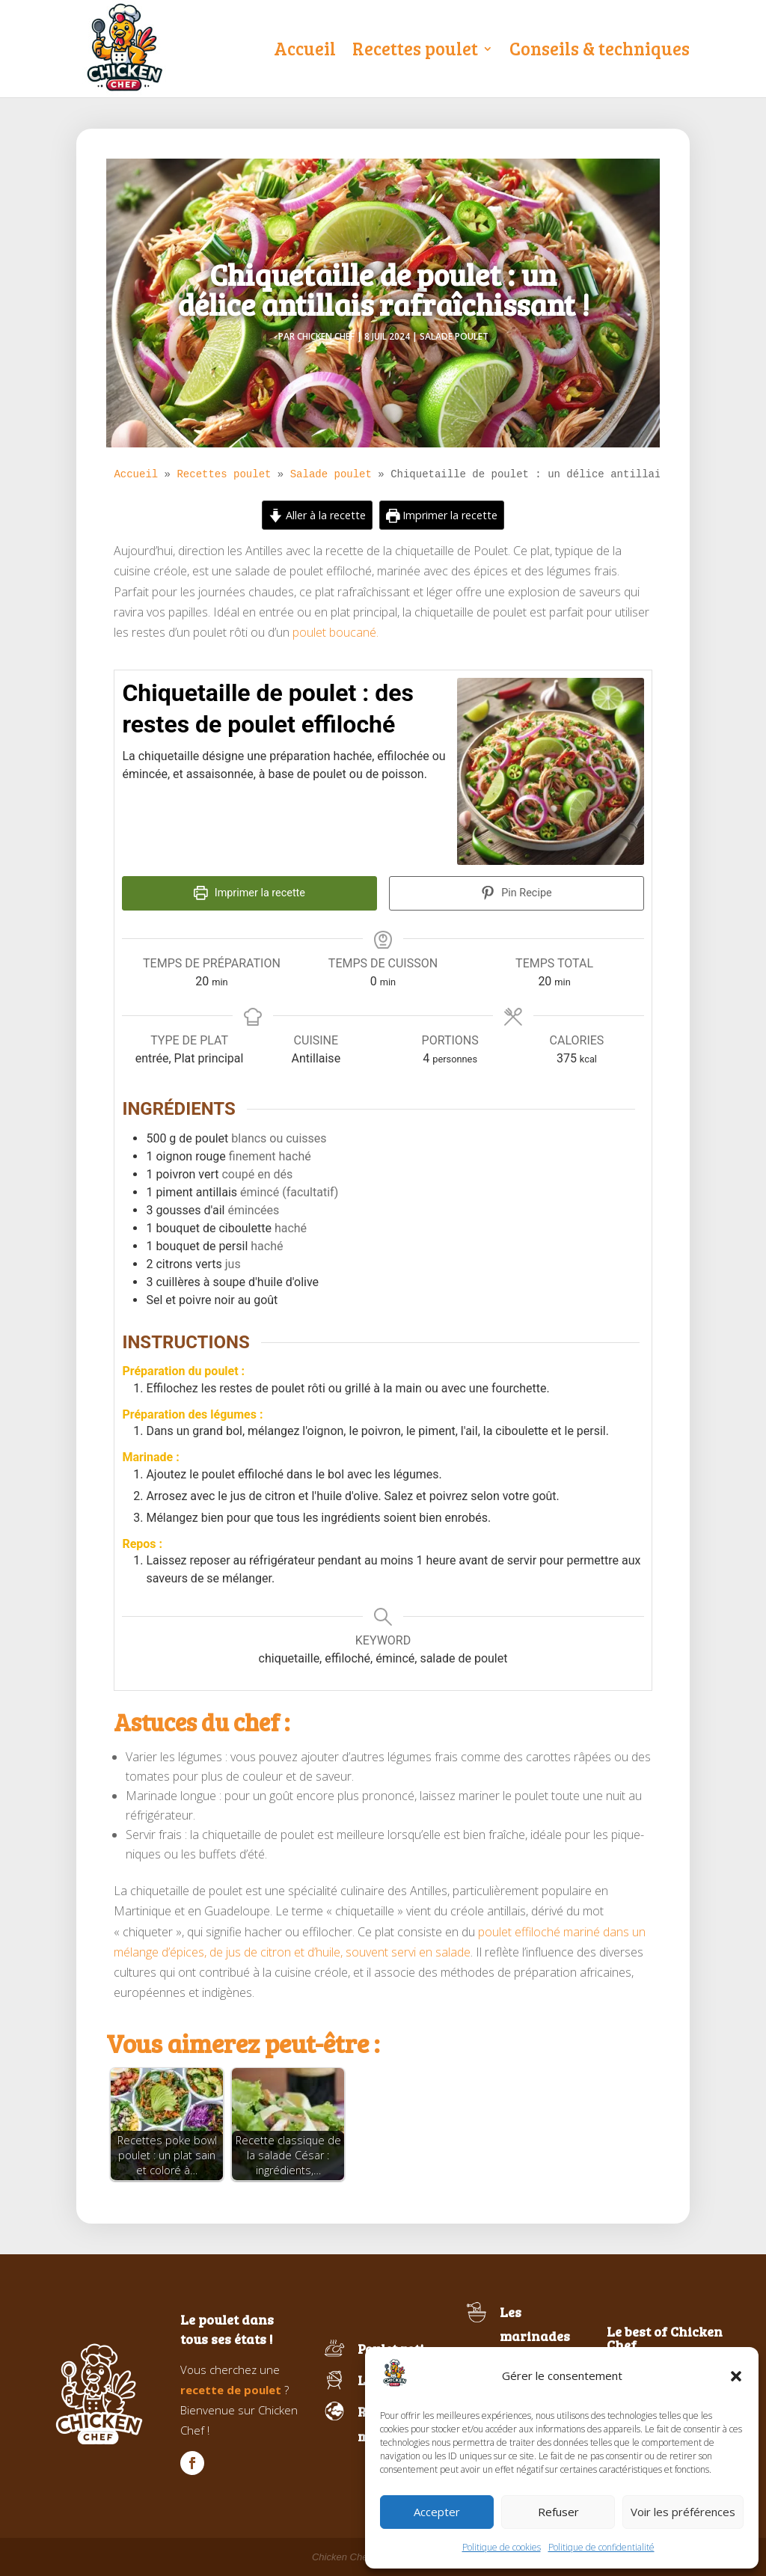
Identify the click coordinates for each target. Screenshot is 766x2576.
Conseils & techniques (599, 48)
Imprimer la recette (442, 515)
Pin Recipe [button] (516, 893)
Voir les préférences (683, 2511)
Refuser (558, 2511)
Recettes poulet (415, 48)
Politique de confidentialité (601, 2547)
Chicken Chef (326, 336)
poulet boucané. (335, 632)
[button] (736, 2376)
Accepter (437, 2511)
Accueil (305, 48)
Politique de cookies (501, 2547)
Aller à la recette (317, 515)
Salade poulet (454, 336)
